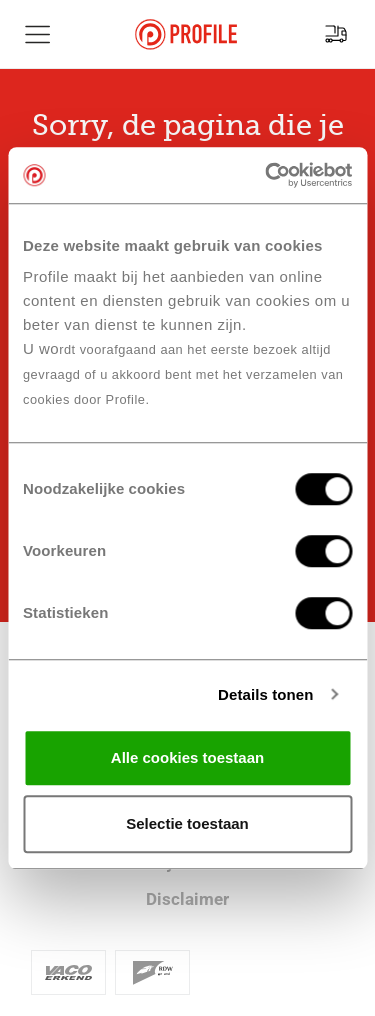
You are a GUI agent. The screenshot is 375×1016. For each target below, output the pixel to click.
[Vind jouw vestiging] (336, 34)
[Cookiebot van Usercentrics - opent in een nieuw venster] (267, 175)
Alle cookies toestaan (187, 757)
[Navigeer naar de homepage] (186, 34)
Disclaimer (187, 899)
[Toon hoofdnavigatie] (38, 34)
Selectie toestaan (187, 823)
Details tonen (265, 694)
